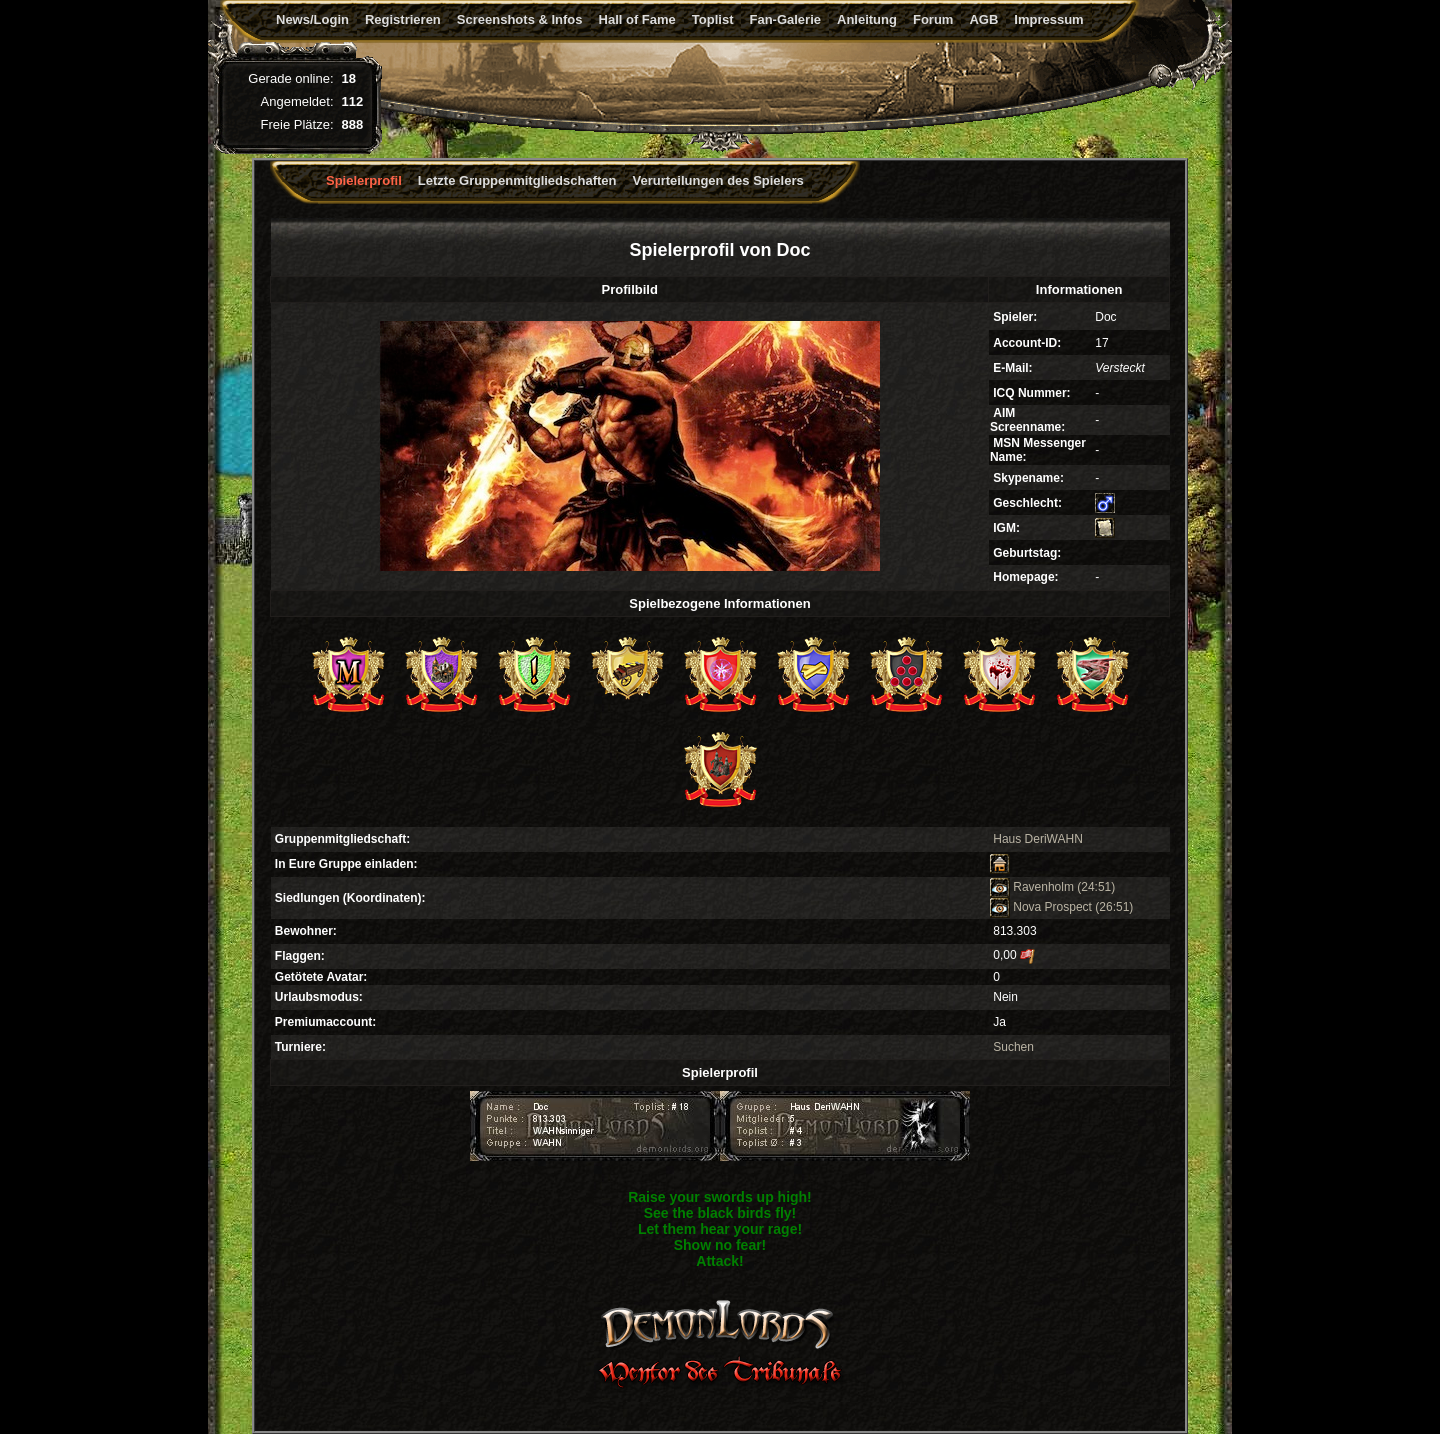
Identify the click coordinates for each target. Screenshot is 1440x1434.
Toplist (713, 19)
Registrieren (403, 19)
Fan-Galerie (785, 19)
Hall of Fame (637, 19)
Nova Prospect (1041, 907)
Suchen (1013, 1047)
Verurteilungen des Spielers (718, 180)
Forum (933, 19)
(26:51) (1114, 907)
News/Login (312, 19)
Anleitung (867, 19)
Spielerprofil (364, 180)
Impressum (1048, 19)
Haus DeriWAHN (1038, 839)
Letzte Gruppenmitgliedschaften (517, 180)
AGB (983, 19)
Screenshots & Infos (520, 19)
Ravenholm (1032, 887)
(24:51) (1096, 887)
